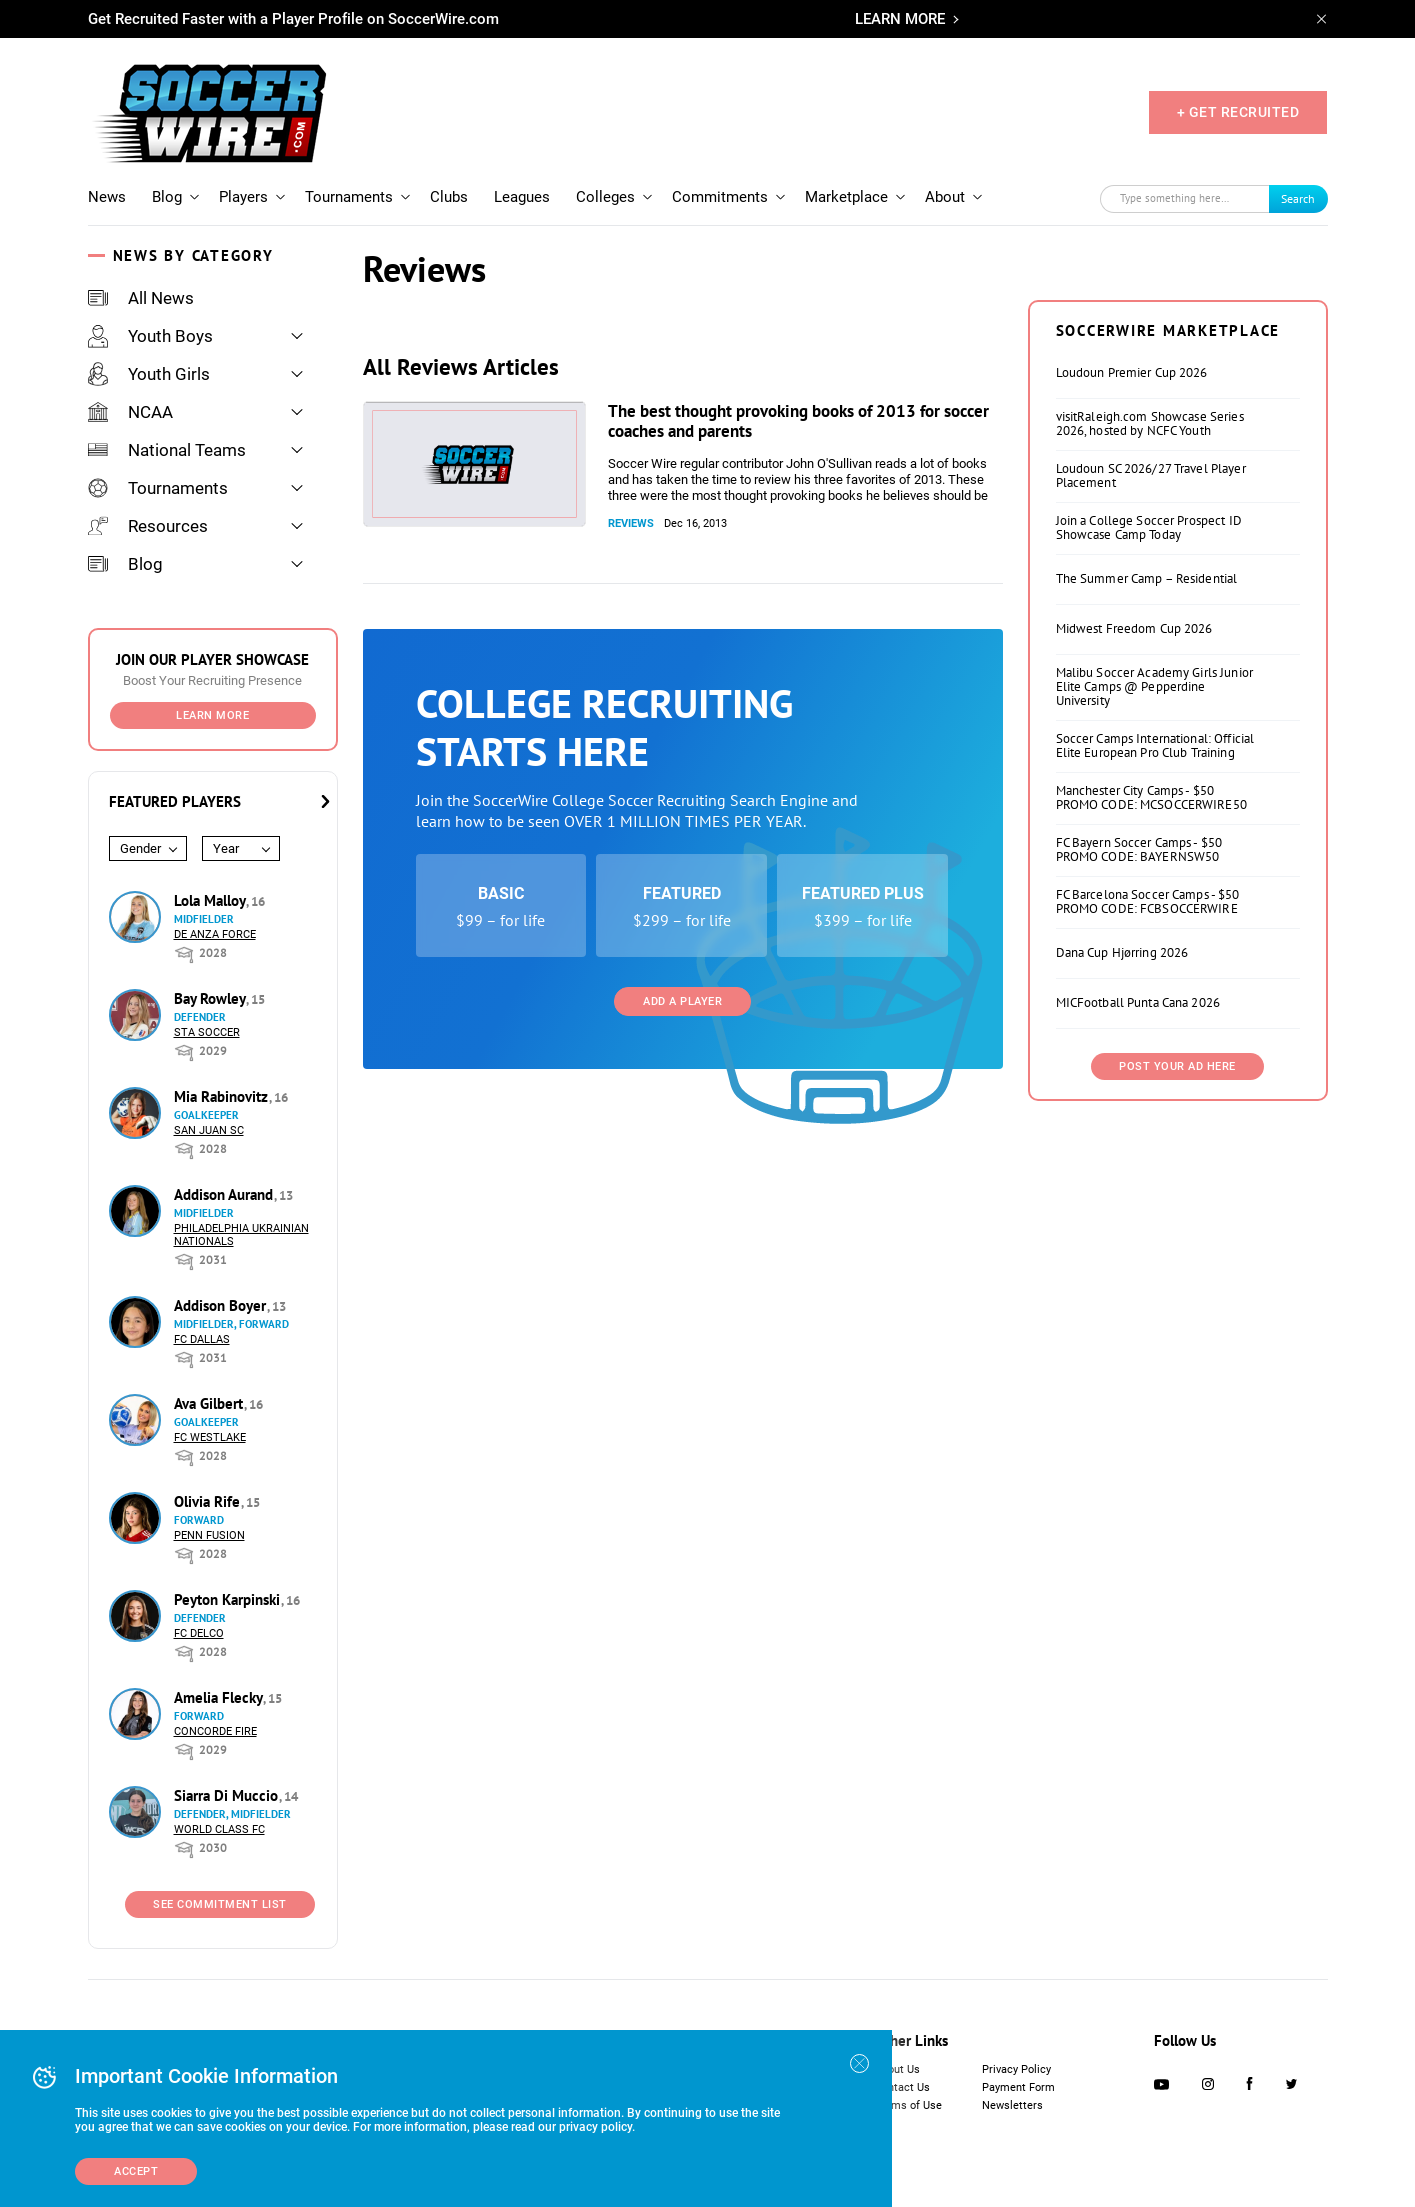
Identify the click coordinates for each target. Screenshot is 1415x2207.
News (107, 197)
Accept (136, 2171)
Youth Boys (150, 336)
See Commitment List (220, 1904)
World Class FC (219, 1829)
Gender (140, 848)
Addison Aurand (225, 1194)
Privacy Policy (1016, 2069)
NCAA (130, 412)
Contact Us (902, 2087)
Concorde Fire (215, 1731)
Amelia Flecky (220, 1697)
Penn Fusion (209, 1535)
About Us (897, 2069)
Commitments (720, 197)
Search (1298, 198)
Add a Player (682, 1001)
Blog (167, 197)
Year (226, 848)
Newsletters (1012, 2105)
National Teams (167, 450)
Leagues (522, 197)
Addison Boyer (222, 1305)
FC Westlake (210, 1437)
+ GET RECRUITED (1238, 112)
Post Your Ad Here (1177, 1066)
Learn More (212, 715)
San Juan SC (209, 1130)
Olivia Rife (209, 1501)
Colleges (605, 197)
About (945, 197)
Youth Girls (149, 374)
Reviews (631, 523)
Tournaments (349, 197)
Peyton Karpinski (229, 1599)
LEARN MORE (900, 19)
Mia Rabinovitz (223, 1096)
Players (243, 197)
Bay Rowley (211, 998)
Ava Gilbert (210, 1403)
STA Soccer (207, 1032)
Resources (148, 526)
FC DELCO (199, 1633)
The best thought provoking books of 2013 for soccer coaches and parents (798, 421)
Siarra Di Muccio (228, 1795)
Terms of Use (908, 2105)
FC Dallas (202, 1339)
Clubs (449, 197)
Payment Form (1018, 2087)
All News (141, 298)
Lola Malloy (211, 900)
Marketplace (846, 197)
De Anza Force (215, 934)
